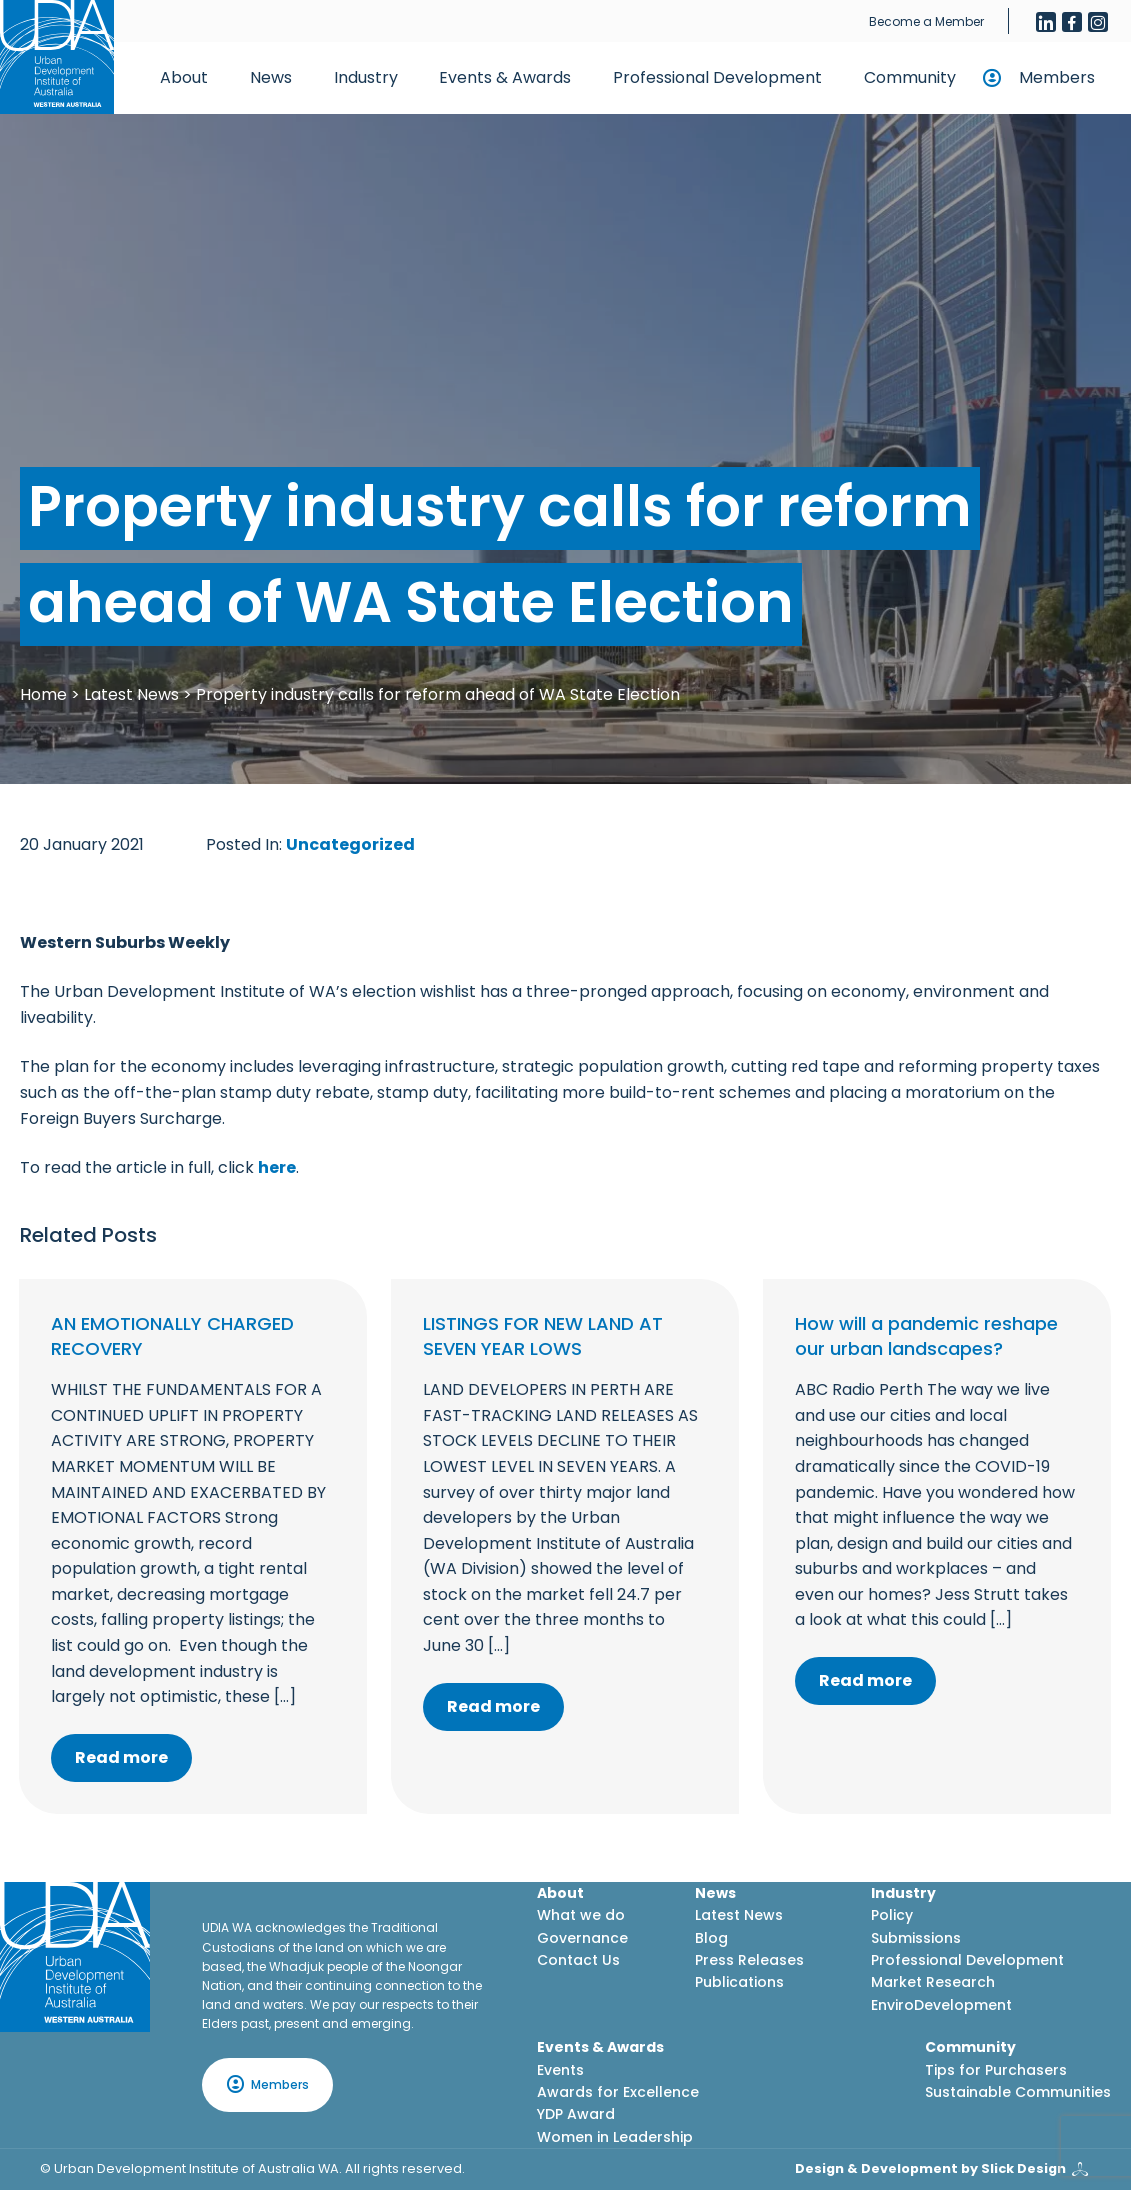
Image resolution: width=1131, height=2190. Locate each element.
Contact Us (578, 1960)
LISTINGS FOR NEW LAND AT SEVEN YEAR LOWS (543, 1336)
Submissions (916, 1938)
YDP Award (576, 2114)
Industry (366, 77)
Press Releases (749, 1960)
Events (560, 2070)
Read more (121, 1757)
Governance (582, 1938)
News (271, 77)
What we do (581, 1915)
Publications (739, 1982)
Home (43, 694)
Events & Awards (505, 77)
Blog (711, 1938)
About (184, 77)
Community (910, 77)
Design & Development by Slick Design (930, 2168)
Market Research (933, 1982)
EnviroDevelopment (941, 2005)
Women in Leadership (615, 2137)
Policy (892, 1915)
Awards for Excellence (618, 2092)
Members (1057, 77)
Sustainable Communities (1018, 2092)
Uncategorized (350, 844)
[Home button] (57, 57)
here (277, 1167)
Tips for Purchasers (996, 2070)
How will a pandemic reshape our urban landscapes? (926, 1336)
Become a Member (926, 21)
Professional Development (717, 77)
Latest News (131, 694)
